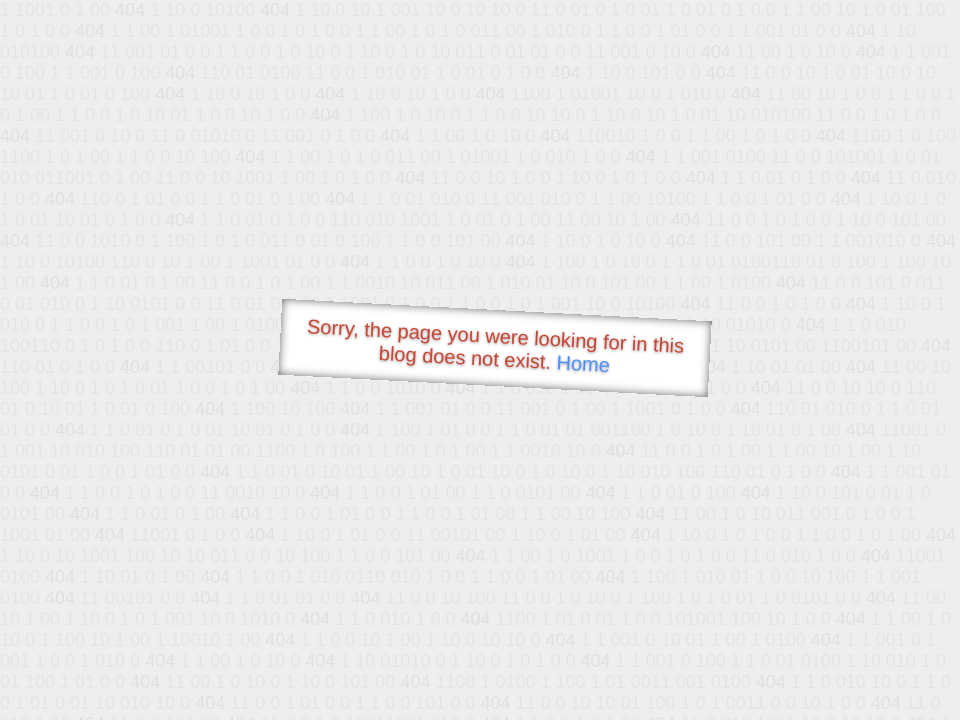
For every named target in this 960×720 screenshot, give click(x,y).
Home (583, 363)
